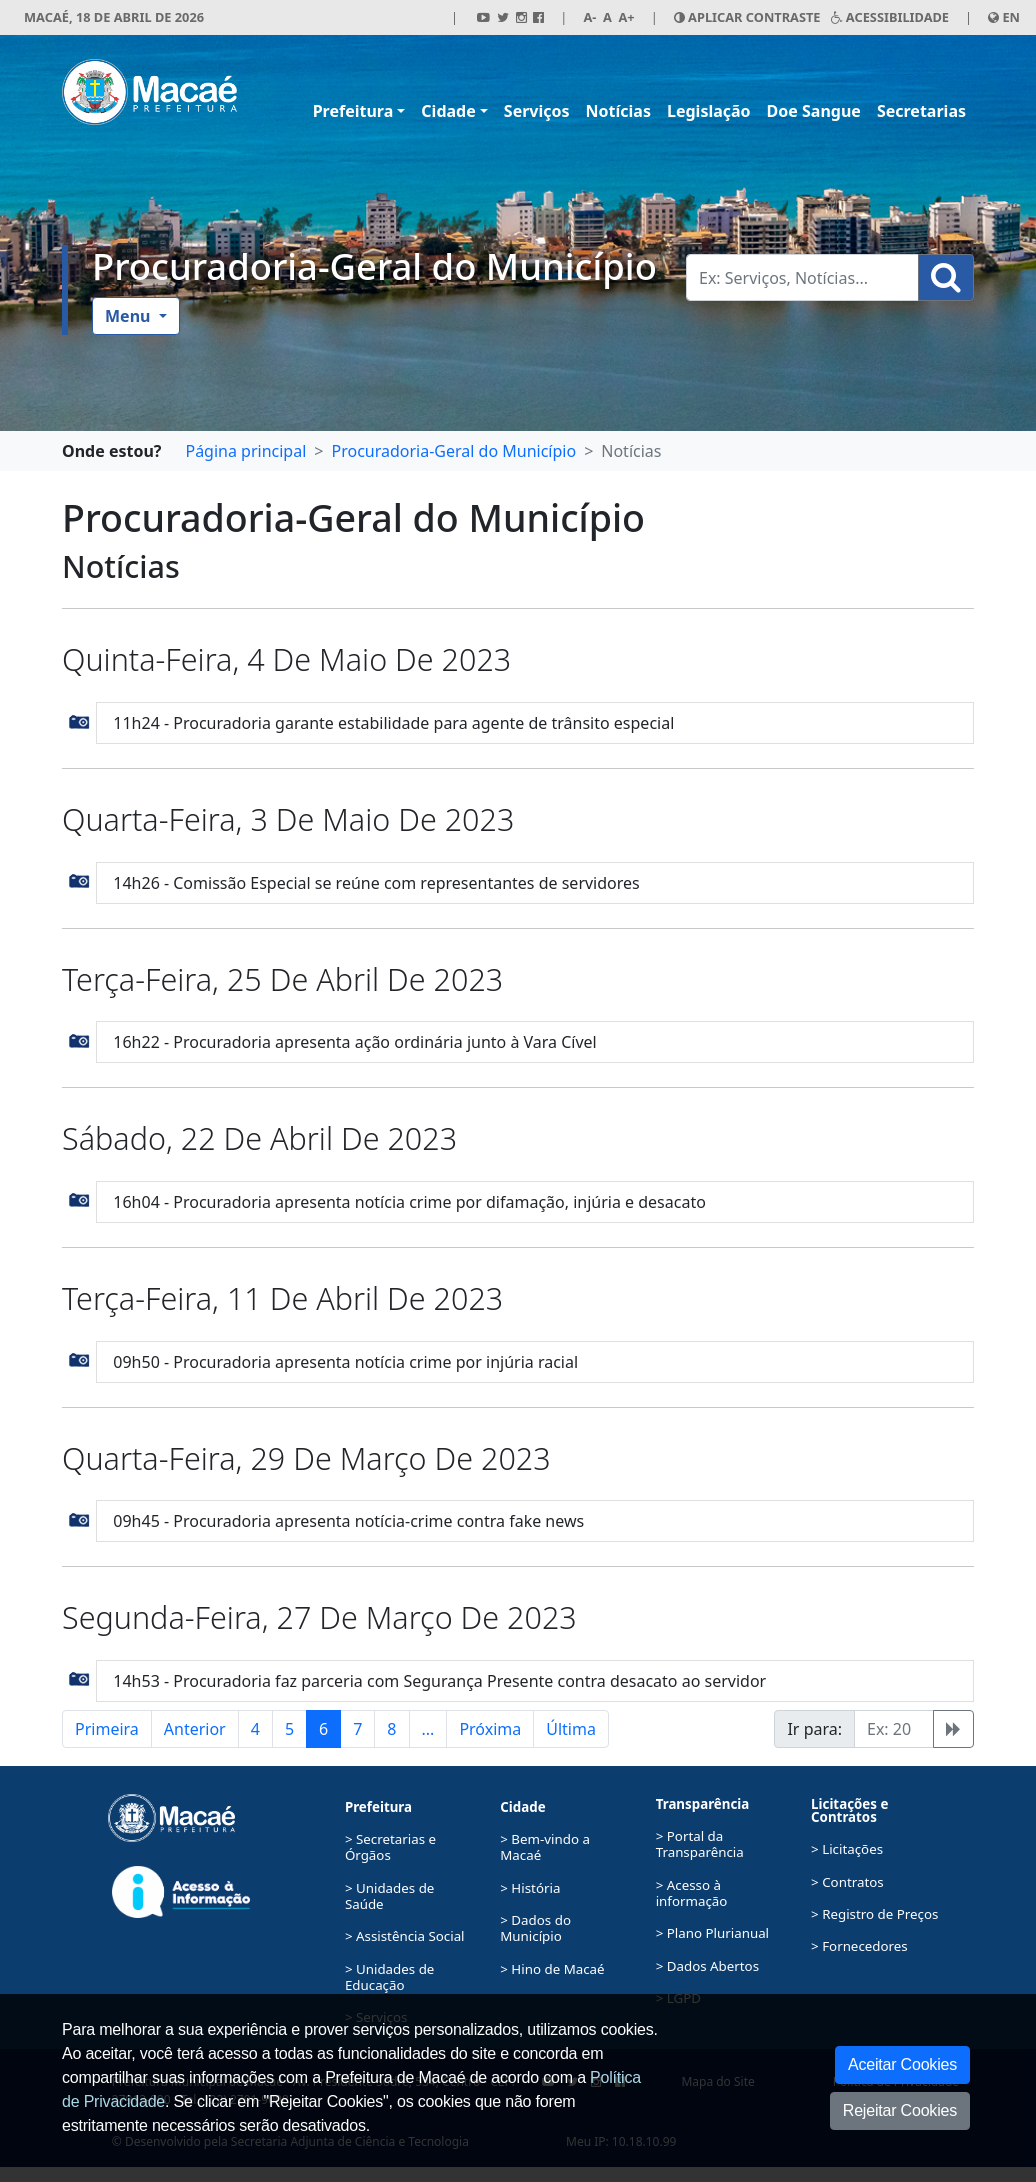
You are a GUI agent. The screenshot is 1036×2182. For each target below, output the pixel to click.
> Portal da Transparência (700, 1844)
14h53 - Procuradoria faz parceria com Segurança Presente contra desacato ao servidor (439, 1681)
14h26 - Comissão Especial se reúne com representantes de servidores (376, 883)
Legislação (709, 111)
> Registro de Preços (874, 1914)
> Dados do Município (535, 1928)
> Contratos (847, 1882)
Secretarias (921, 111)
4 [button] (255, 1729)
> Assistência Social (405, 1936)
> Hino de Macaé (552, 1969)
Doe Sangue (814, 111)
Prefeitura (353, 111)
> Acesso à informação (692, 1893)
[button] (79, 720)
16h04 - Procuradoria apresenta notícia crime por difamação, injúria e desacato (409, 1202)
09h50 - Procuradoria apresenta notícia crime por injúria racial (345, 1362)
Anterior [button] (195, 1729)
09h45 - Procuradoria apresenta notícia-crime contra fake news (348, 1521)
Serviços (537, 111)
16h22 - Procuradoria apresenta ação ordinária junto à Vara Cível (354, 1042)
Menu (130, 316)
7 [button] (357, 1729)
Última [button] (571, 1729)
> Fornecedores (859, 1946)
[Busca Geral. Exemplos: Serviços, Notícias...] (802, 277)
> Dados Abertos (707, 1966)
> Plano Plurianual (712, 1933)
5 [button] (289, 1729)
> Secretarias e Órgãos (390, 1847)
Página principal (245, 451)
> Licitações (847, 1849)
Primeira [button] (107, 1729)
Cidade (448, 111)
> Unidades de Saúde (389, 1896)
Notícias (618, 111)
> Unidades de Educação (389, 1977)
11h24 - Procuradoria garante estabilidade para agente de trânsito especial (393, 723)
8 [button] (391, 1729)
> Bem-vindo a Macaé (545, 1847)
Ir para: (814, 1729)
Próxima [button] (490, 1729)
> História (530, 1888)
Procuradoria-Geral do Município (374, 266)
